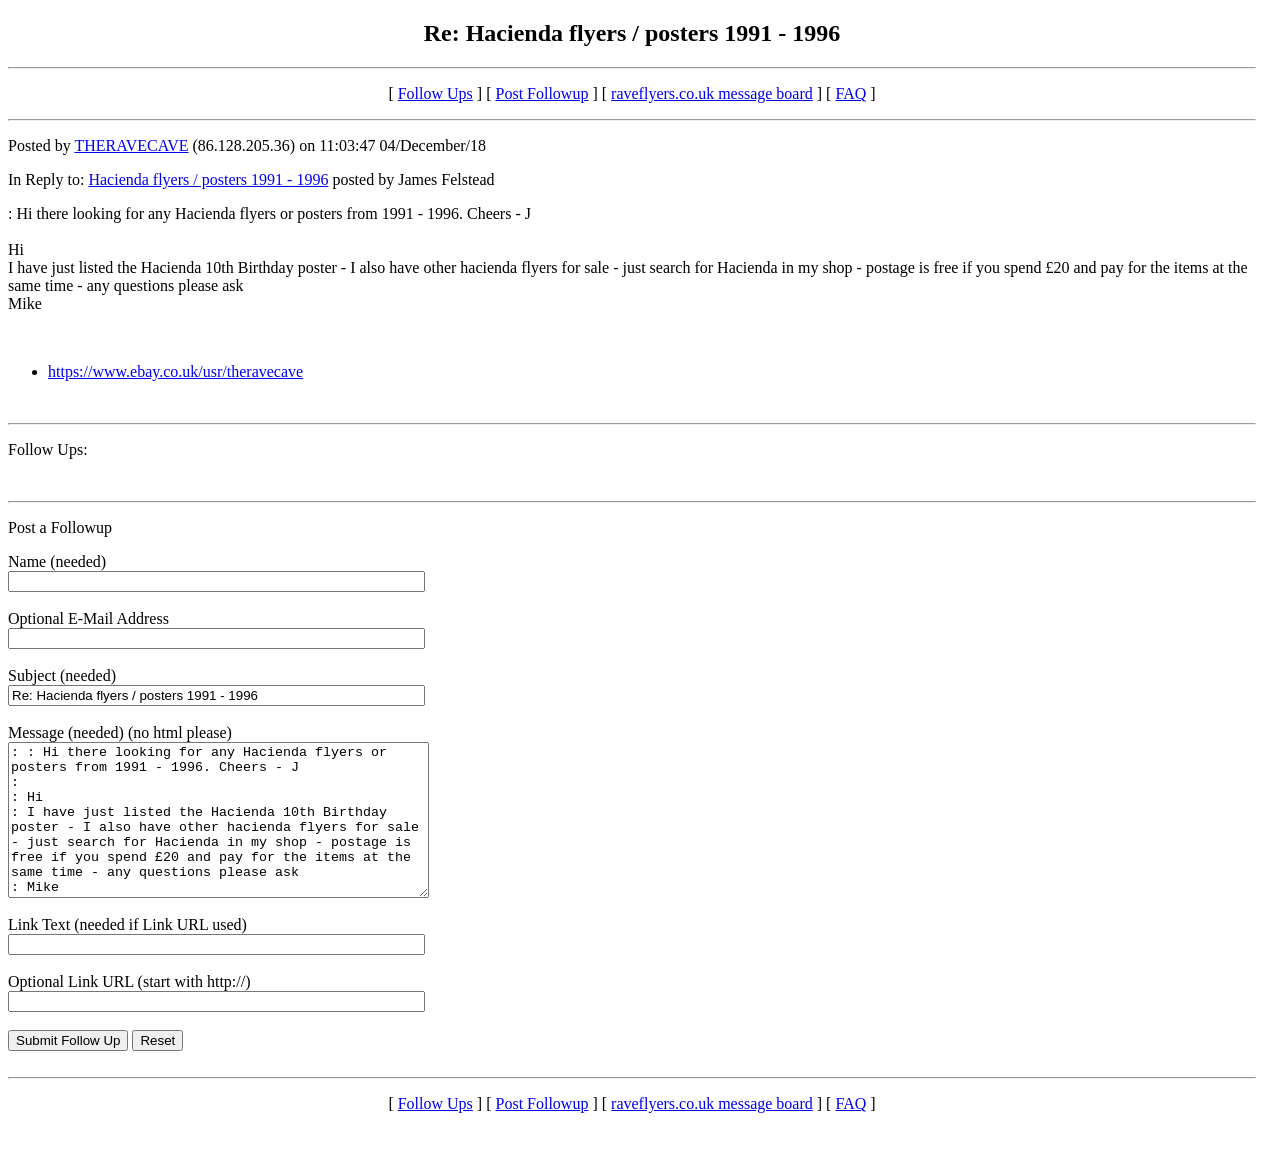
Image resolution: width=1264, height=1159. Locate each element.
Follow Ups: (48, 449)
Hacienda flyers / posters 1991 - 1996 (208, 179)
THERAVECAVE (131, 145)
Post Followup (542, 93)
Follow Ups (435, 93)
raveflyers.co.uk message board (712, 93)
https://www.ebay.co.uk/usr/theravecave (175, 371)
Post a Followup (60, 527)
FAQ (850, 93)
